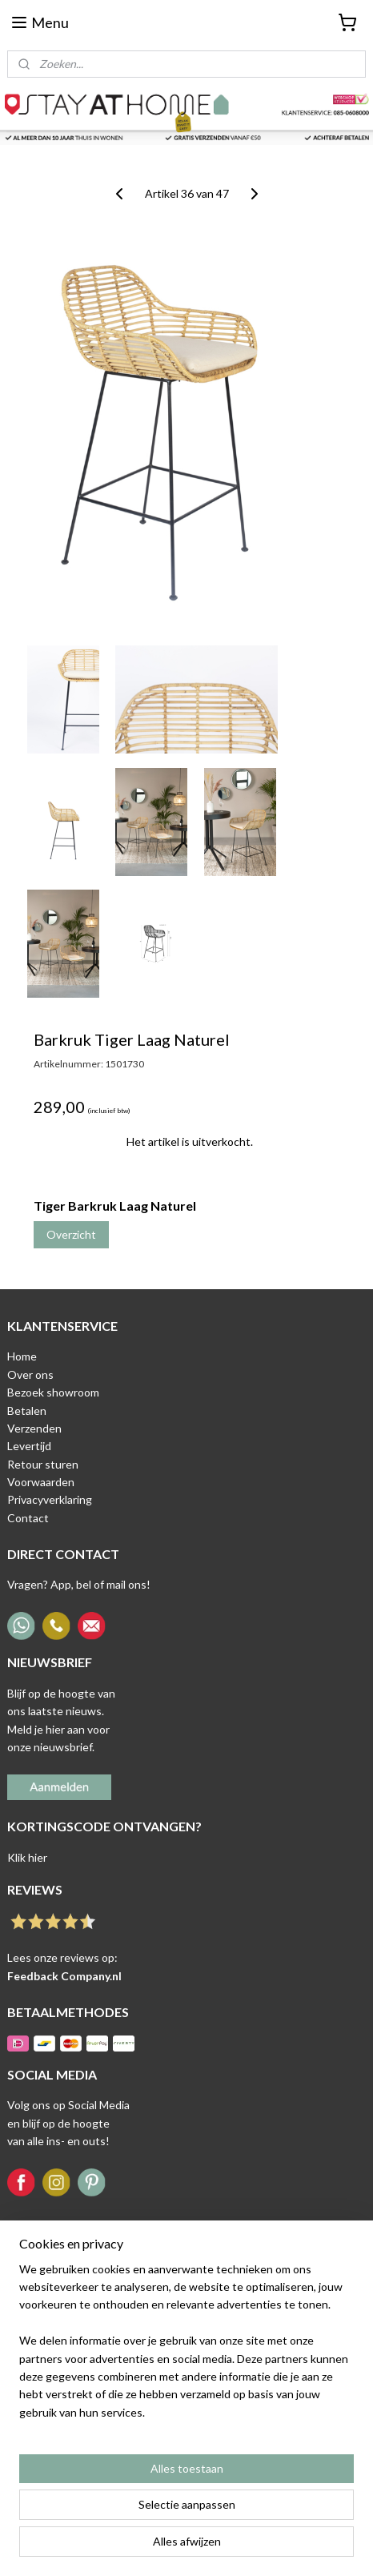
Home (22, 1356)
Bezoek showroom (53, 1392)
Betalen (26, 1410)
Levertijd (29, 1446)
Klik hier (27, 1857)
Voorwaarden (40, 1482)
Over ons (30, 1374)
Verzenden (34, 1428)
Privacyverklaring (49, 1499)
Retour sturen (42, 1464)
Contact (28, 1518)
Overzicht (71, 1234)
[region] (186, 2348)
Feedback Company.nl (64, 1976)
